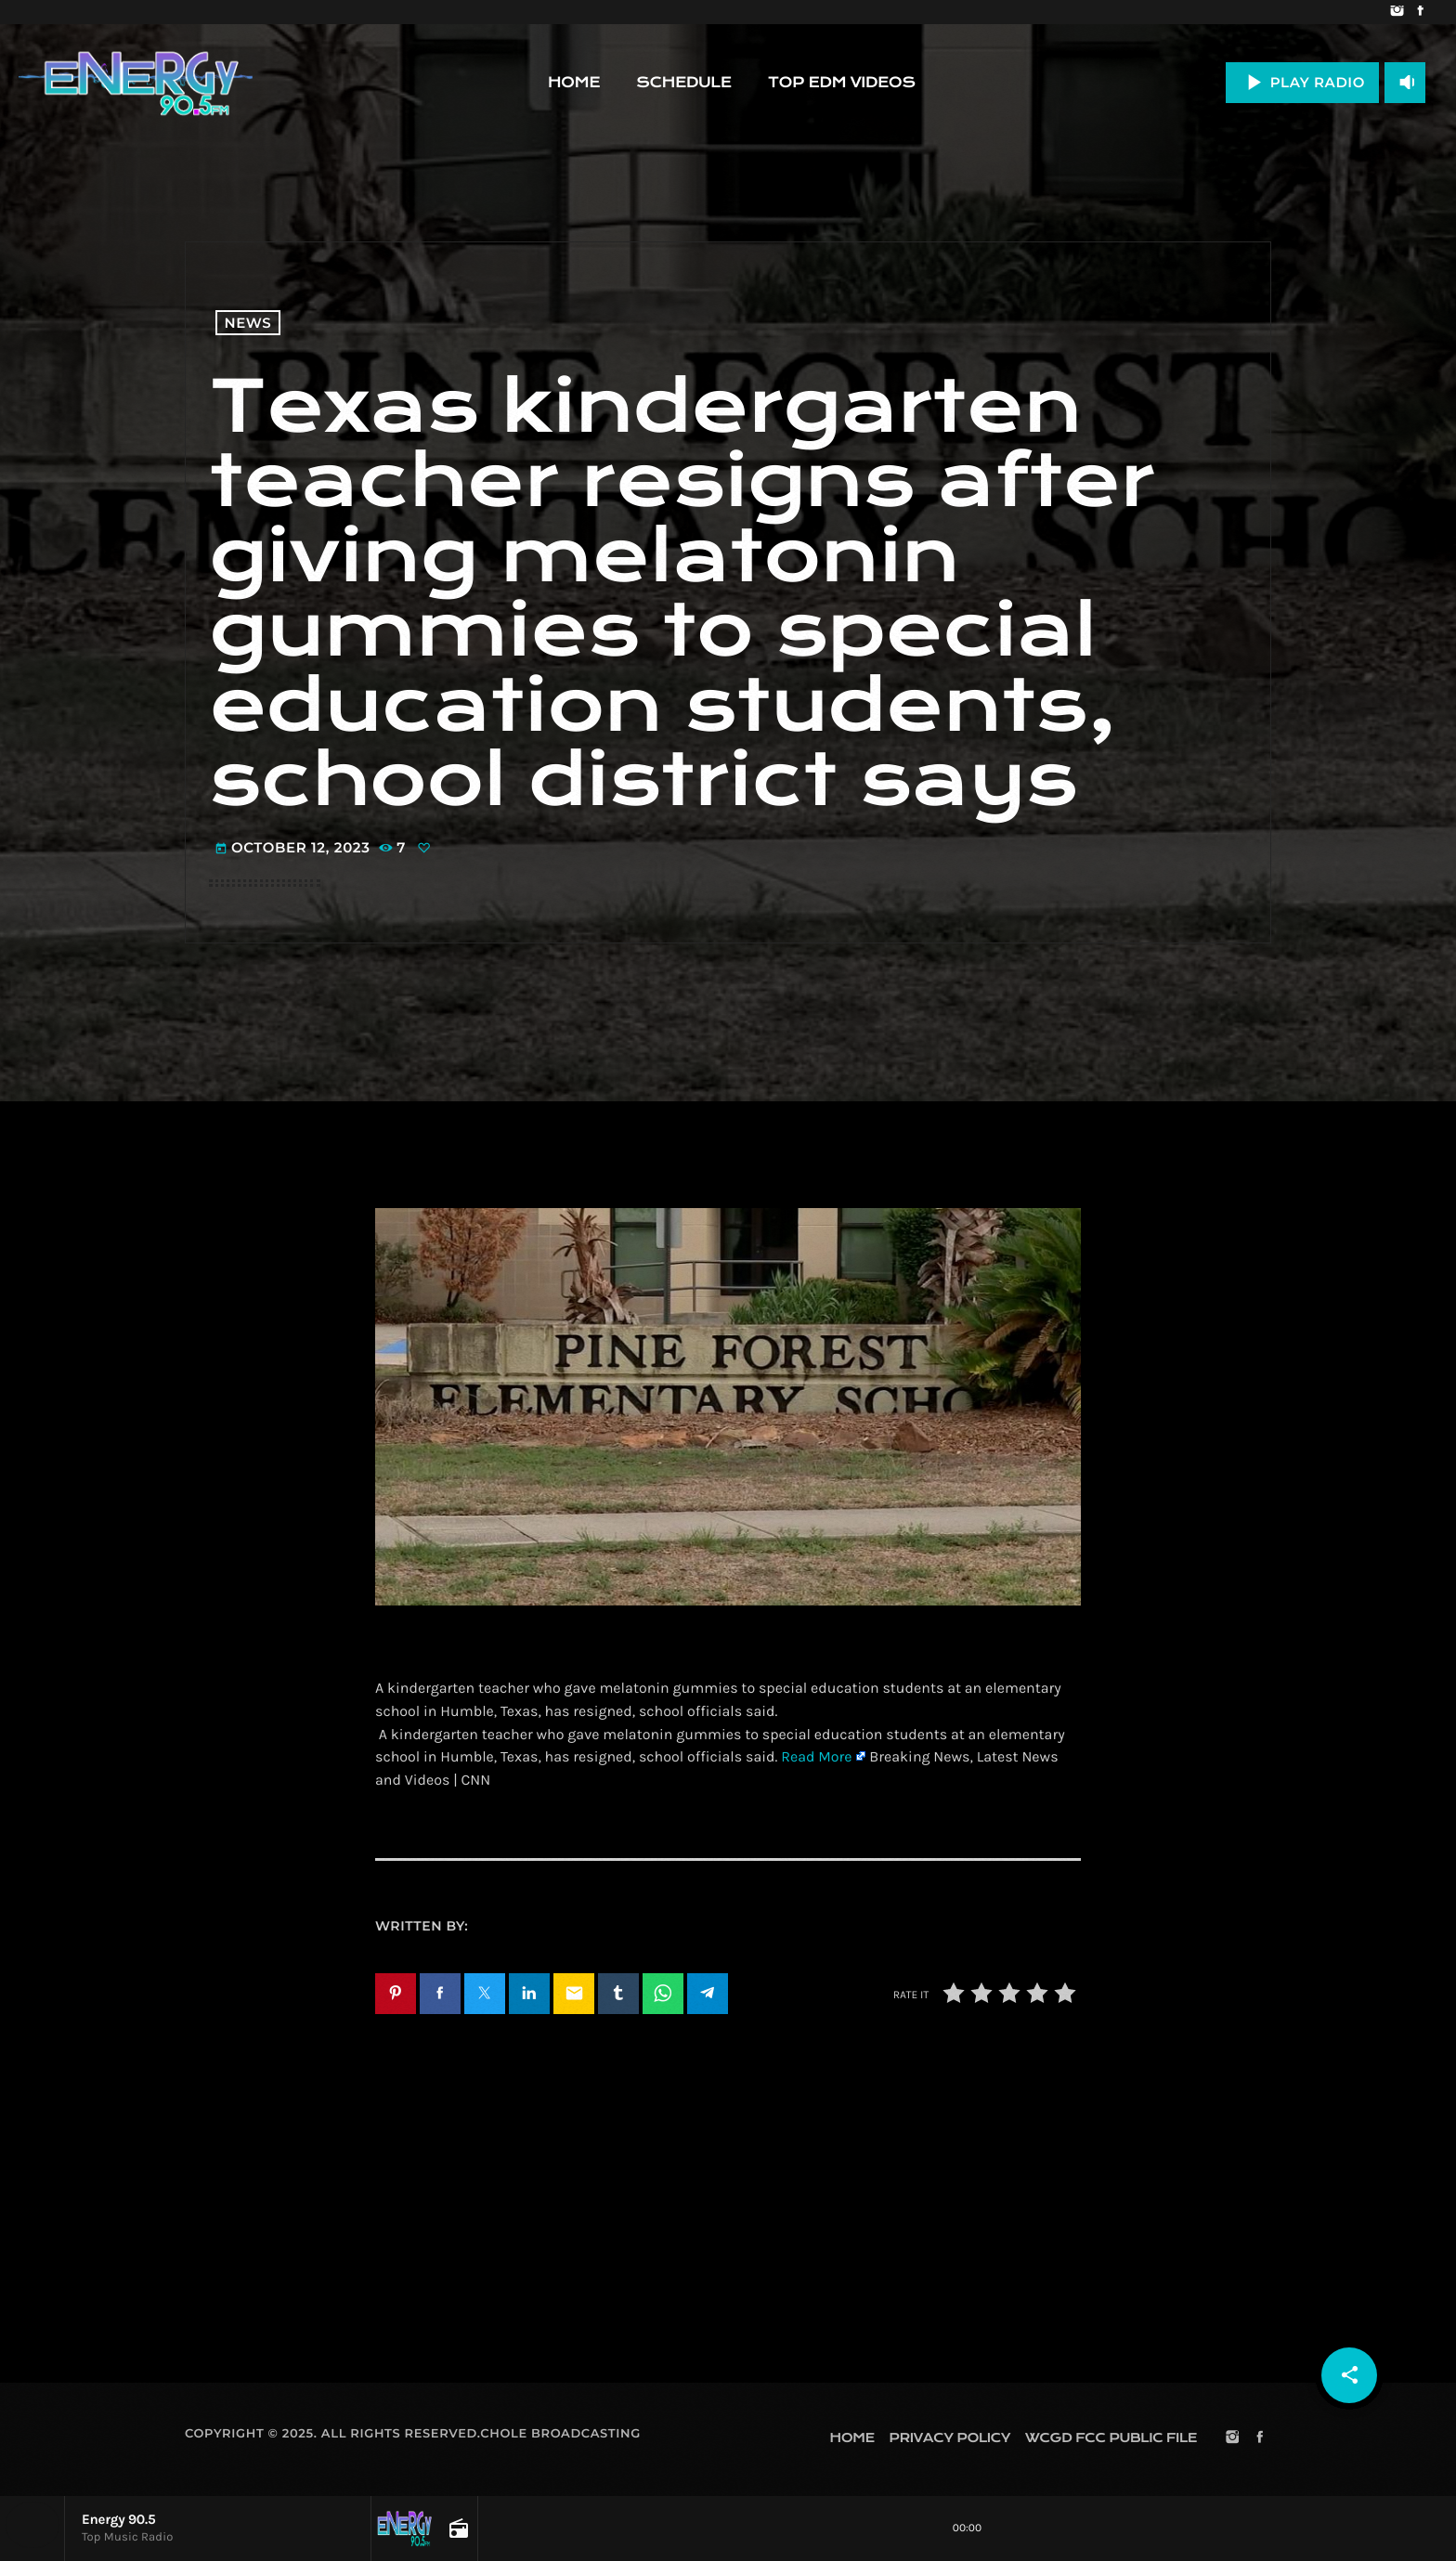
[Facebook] (1420, 12)
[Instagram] (1397, 12)
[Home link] (136, 82)
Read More (816, 1757)
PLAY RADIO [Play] (1302, 82)
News (248, 323)
